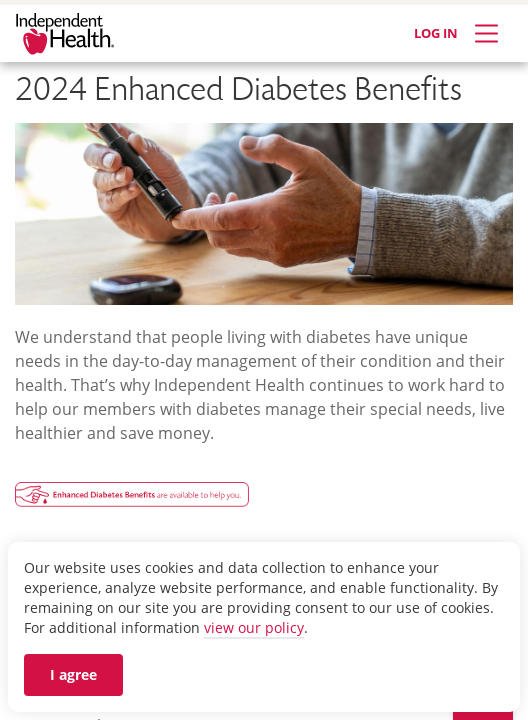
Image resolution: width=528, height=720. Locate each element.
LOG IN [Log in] (436, 33)
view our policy (254, 627)
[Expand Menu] (486, 33)
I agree (73, 674)
